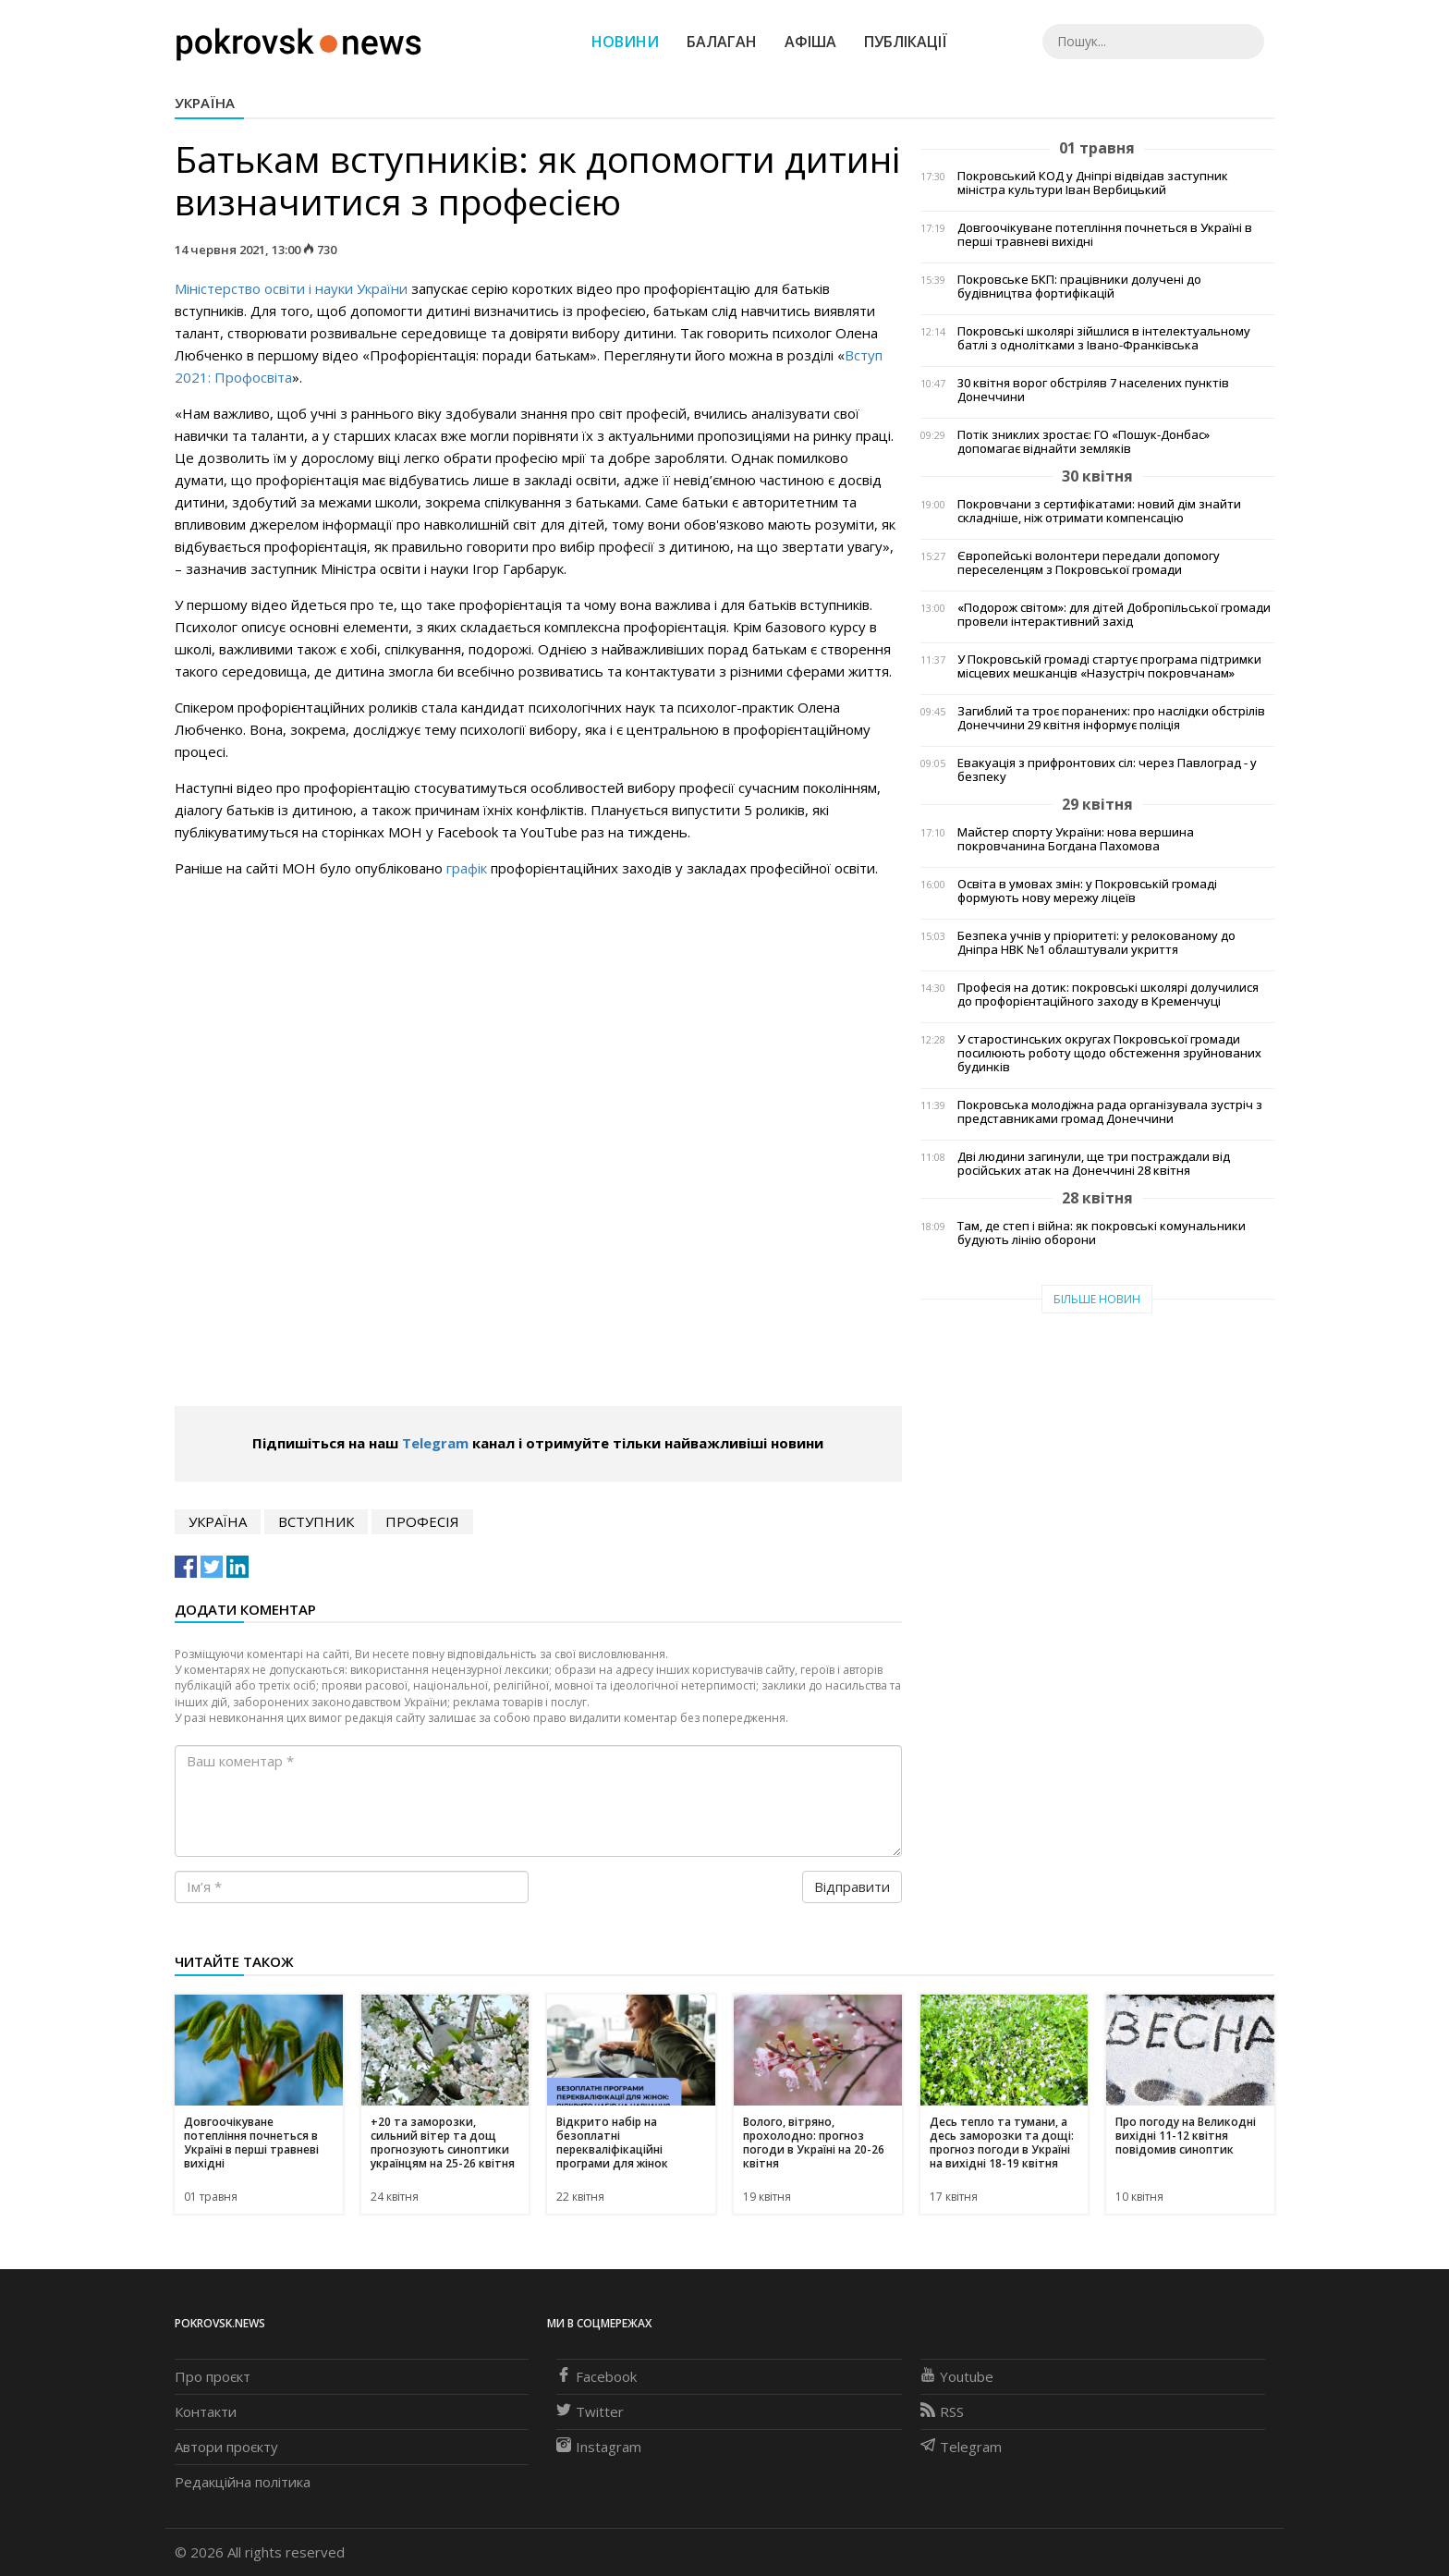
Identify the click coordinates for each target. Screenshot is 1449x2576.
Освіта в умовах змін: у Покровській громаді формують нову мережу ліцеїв (1087, 891)
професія (422, 1521)
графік (466, 868)
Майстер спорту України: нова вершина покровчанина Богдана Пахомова (1075, 839)
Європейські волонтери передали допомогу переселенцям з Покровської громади (1088, 563)
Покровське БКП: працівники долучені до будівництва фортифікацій (1079, 286)
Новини (625, 41)
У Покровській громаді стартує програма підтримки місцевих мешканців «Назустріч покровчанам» (1109, 666)
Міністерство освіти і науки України (291, 288)
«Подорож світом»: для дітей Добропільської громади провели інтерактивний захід (1114, 615)
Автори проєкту (226, 2446)
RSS (942, 2411)
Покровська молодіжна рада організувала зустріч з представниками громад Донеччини (1109, 1112)
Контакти (206, 2411)
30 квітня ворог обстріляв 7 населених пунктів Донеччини (1093, 390)
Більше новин (1096, 1299)
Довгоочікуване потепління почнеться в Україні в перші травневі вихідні (1104, 235)
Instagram (598, 2446)
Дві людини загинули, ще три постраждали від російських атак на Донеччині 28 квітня (1093, 1164)
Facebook (596, 2376)
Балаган (722, 41)
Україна (205, 102)
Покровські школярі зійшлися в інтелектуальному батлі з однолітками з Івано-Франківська (1103, 338)
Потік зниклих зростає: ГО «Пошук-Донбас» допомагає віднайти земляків (1083, 442)
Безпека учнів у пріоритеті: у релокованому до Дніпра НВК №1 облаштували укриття (1096, 943)
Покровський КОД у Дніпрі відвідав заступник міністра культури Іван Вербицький (1092, 183)
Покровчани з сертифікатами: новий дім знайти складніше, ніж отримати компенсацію (1099, 511)
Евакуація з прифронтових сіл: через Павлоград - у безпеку (1107, 770)
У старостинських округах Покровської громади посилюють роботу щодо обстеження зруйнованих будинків (1109, 1053)
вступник (316, 1521)
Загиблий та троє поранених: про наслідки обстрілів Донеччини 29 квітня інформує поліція (1111, 718)
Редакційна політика (242, 2481)
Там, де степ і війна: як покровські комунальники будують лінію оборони (1101, 1233)
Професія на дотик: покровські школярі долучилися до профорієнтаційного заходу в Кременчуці (1108, 994)
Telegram (435, 1443)
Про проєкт (212, 2376)
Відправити (852, 1886)
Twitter (590, 2411)
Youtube (956, 2376)
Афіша (810, 41)
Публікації (905, 41)
